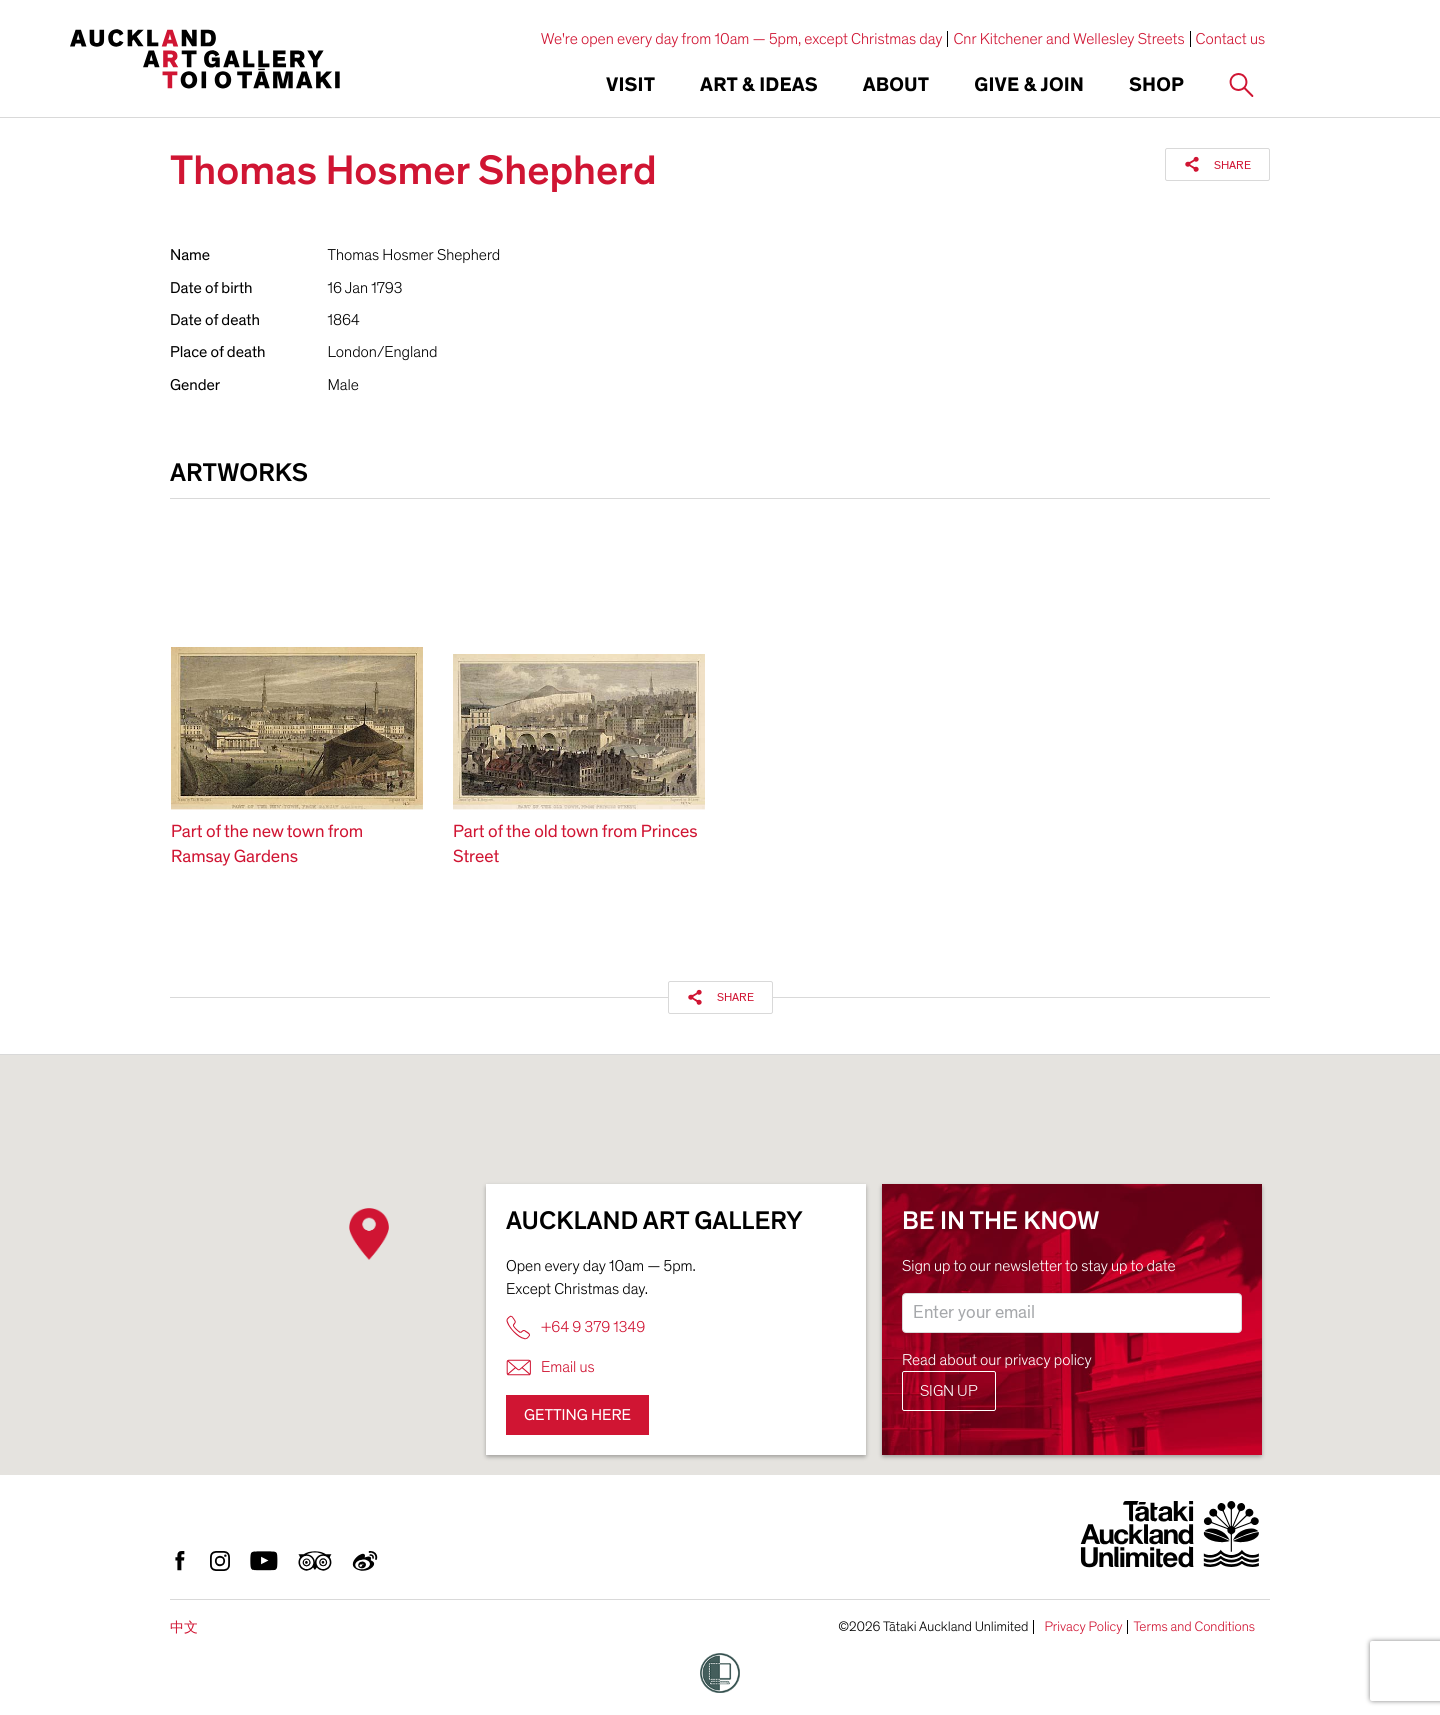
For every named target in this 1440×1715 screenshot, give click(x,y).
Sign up (949, 1391)
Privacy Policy (1083, 1627)
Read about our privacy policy (997, 1360)
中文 (184, 1627)
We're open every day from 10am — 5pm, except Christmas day (742, 39)
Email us (550, 1367)
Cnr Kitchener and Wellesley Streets (1068, 39)
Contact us (1231, 39)
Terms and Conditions (1194, 1627)
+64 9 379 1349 (575, 1327)
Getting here (577, 1415)
